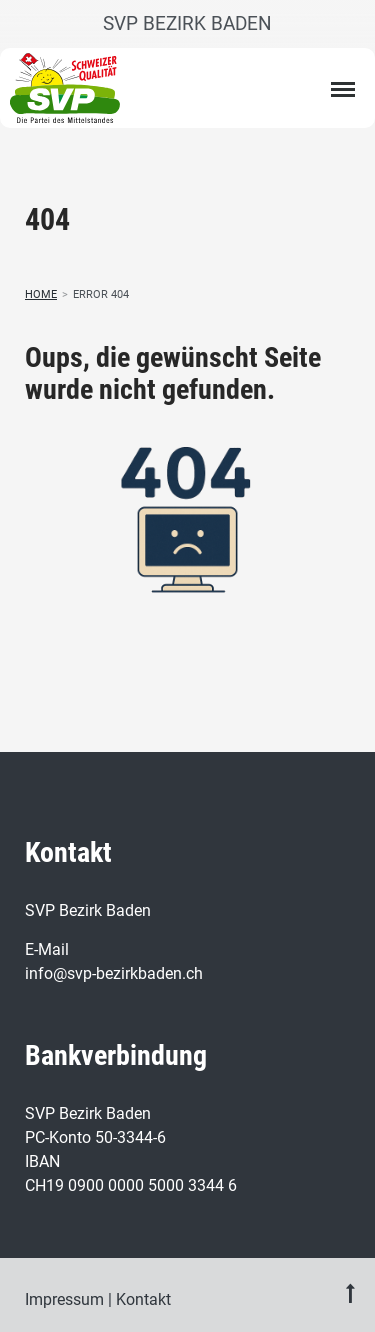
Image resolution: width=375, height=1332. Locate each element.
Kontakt (143, 1299)
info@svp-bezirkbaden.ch (114, 973)
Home (41, 294)
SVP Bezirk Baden (187, 23)
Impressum (64, 1299)
